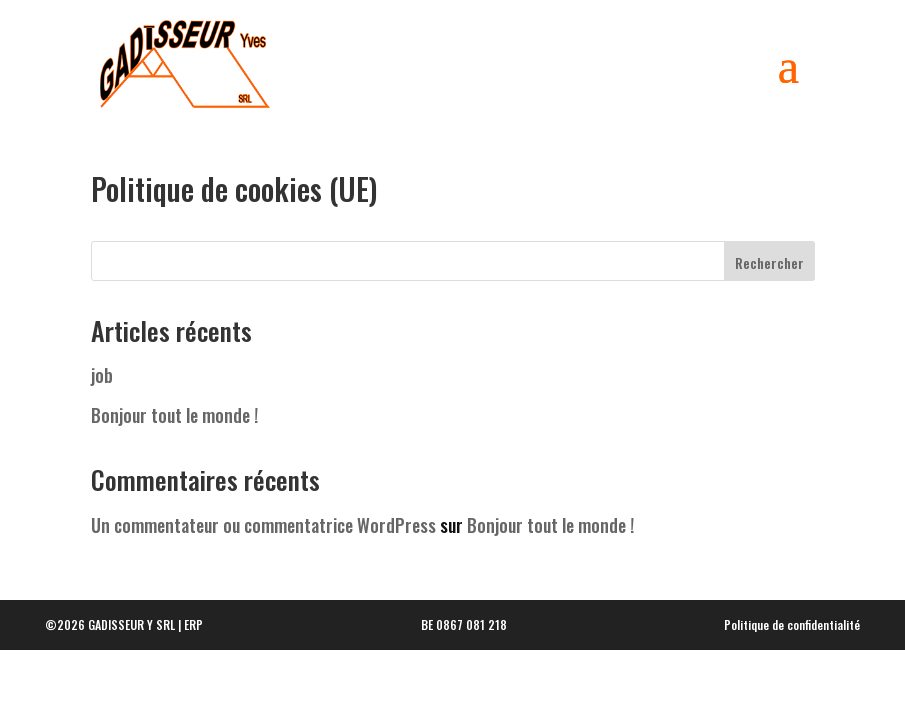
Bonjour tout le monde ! (174, 425)
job (102, 385)
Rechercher (769, 272)
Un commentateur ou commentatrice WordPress (263, 535)
